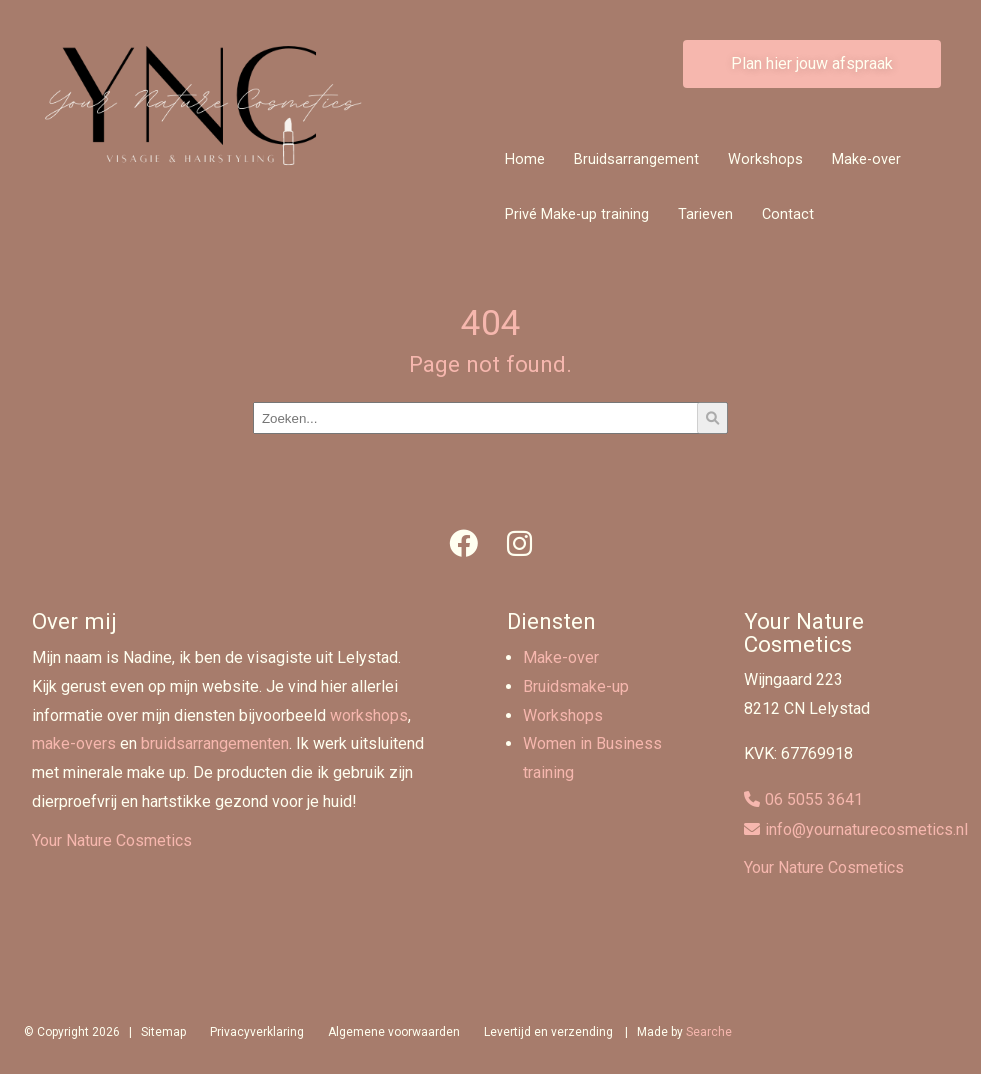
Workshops (765, 159)
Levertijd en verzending (548, 1032)
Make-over (866, 159)
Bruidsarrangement (636, 159)
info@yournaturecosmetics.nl (866, 829)
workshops (369, 715)
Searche (709, 1032)
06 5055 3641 (814, 799)
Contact (788, 214)
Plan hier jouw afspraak (812, 63)
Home (525, 159)
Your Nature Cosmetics (112, 840)
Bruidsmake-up (576, 686)
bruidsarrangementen (215, 743)
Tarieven (705, 214)
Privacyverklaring (257, 1032)
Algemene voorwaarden (394, 1032)
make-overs (74, 743)
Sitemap (163, 1032)
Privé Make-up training (577, 214)
